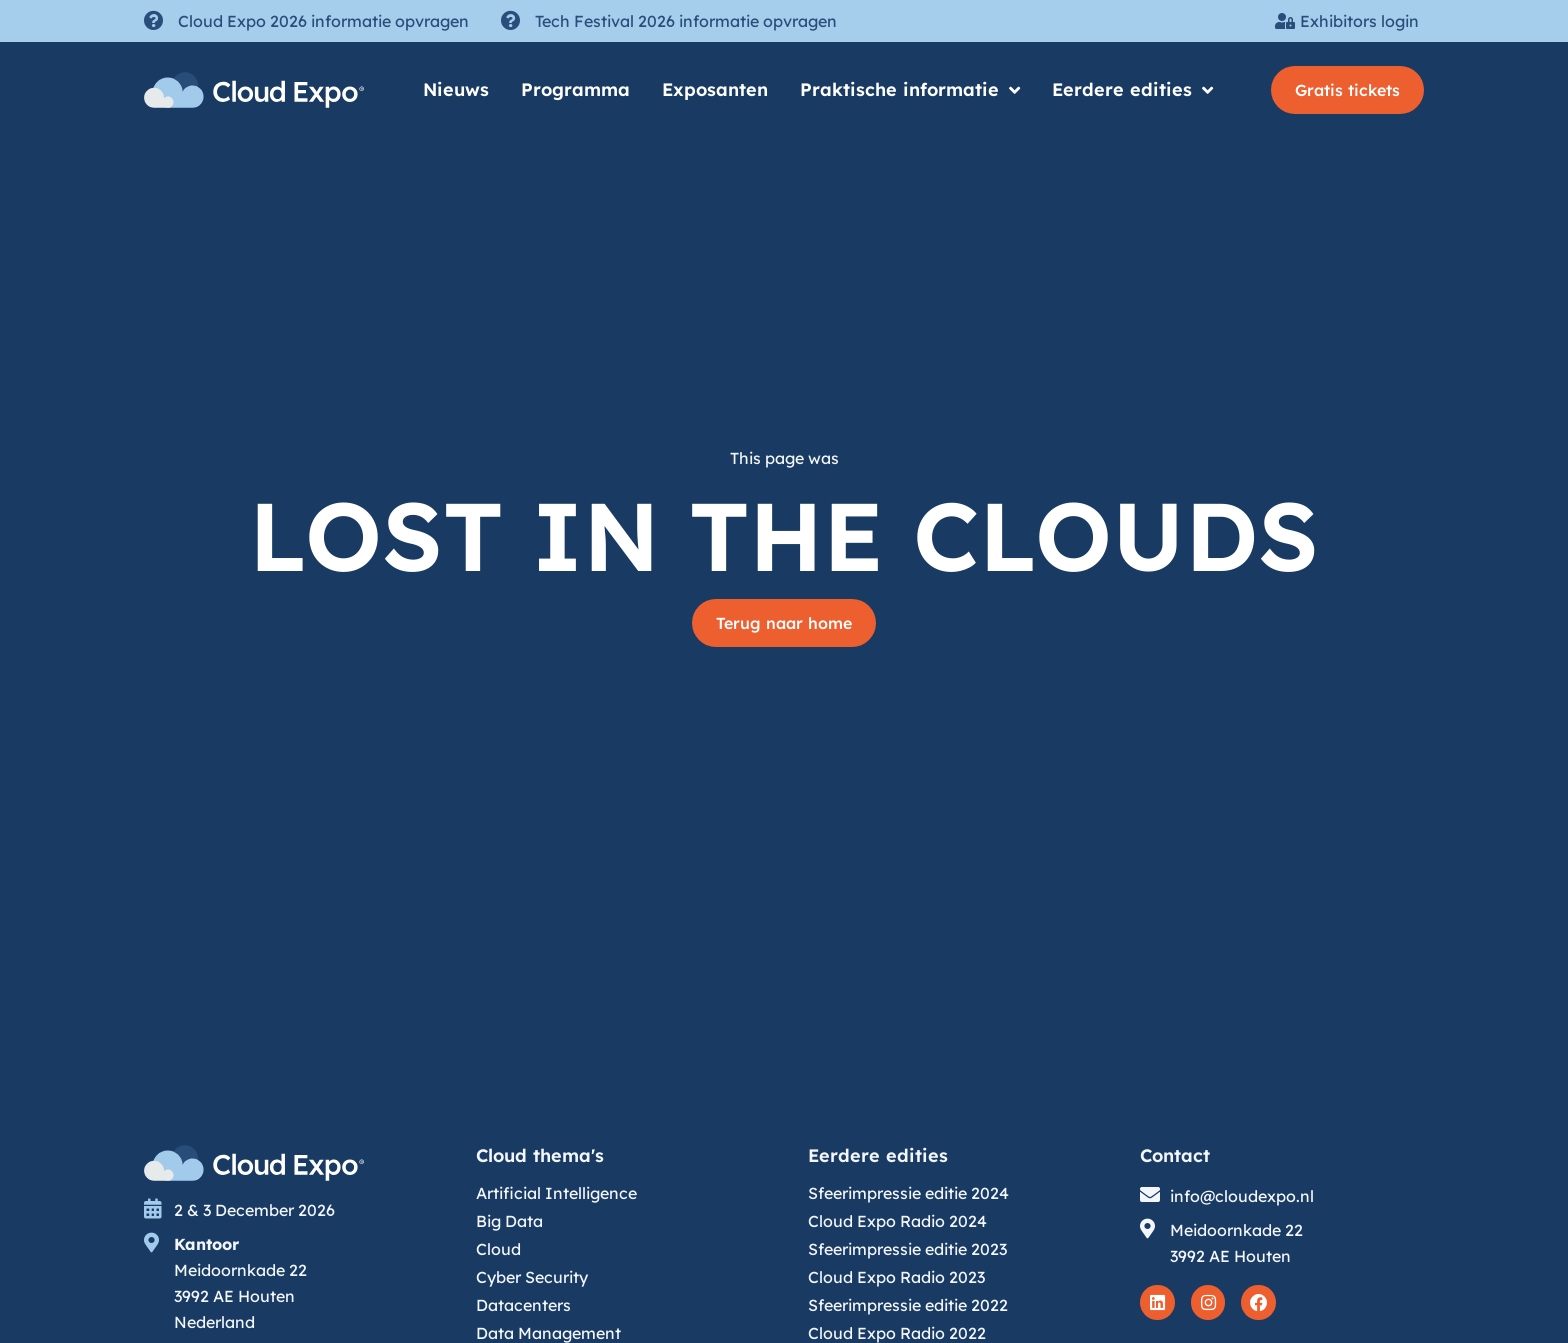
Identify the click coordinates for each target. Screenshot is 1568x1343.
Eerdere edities (1132, 90)
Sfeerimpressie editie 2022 (908, 1305)
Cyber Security (532, 1277)
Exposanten (715, 89)
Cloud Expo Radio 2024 (897, 1221)
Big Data (509, 1221)
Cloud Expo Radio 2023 (896, 1277)
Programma (575, 89)
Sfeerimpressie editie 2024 (908, 1193)
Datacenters (523, 1305)
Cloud (498, 1249)
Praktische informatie (910, 90)
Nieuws (456, 89)
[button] (1347, 90)
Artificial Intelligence (556, 1193)
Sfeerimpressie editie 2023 (907, 1249)
